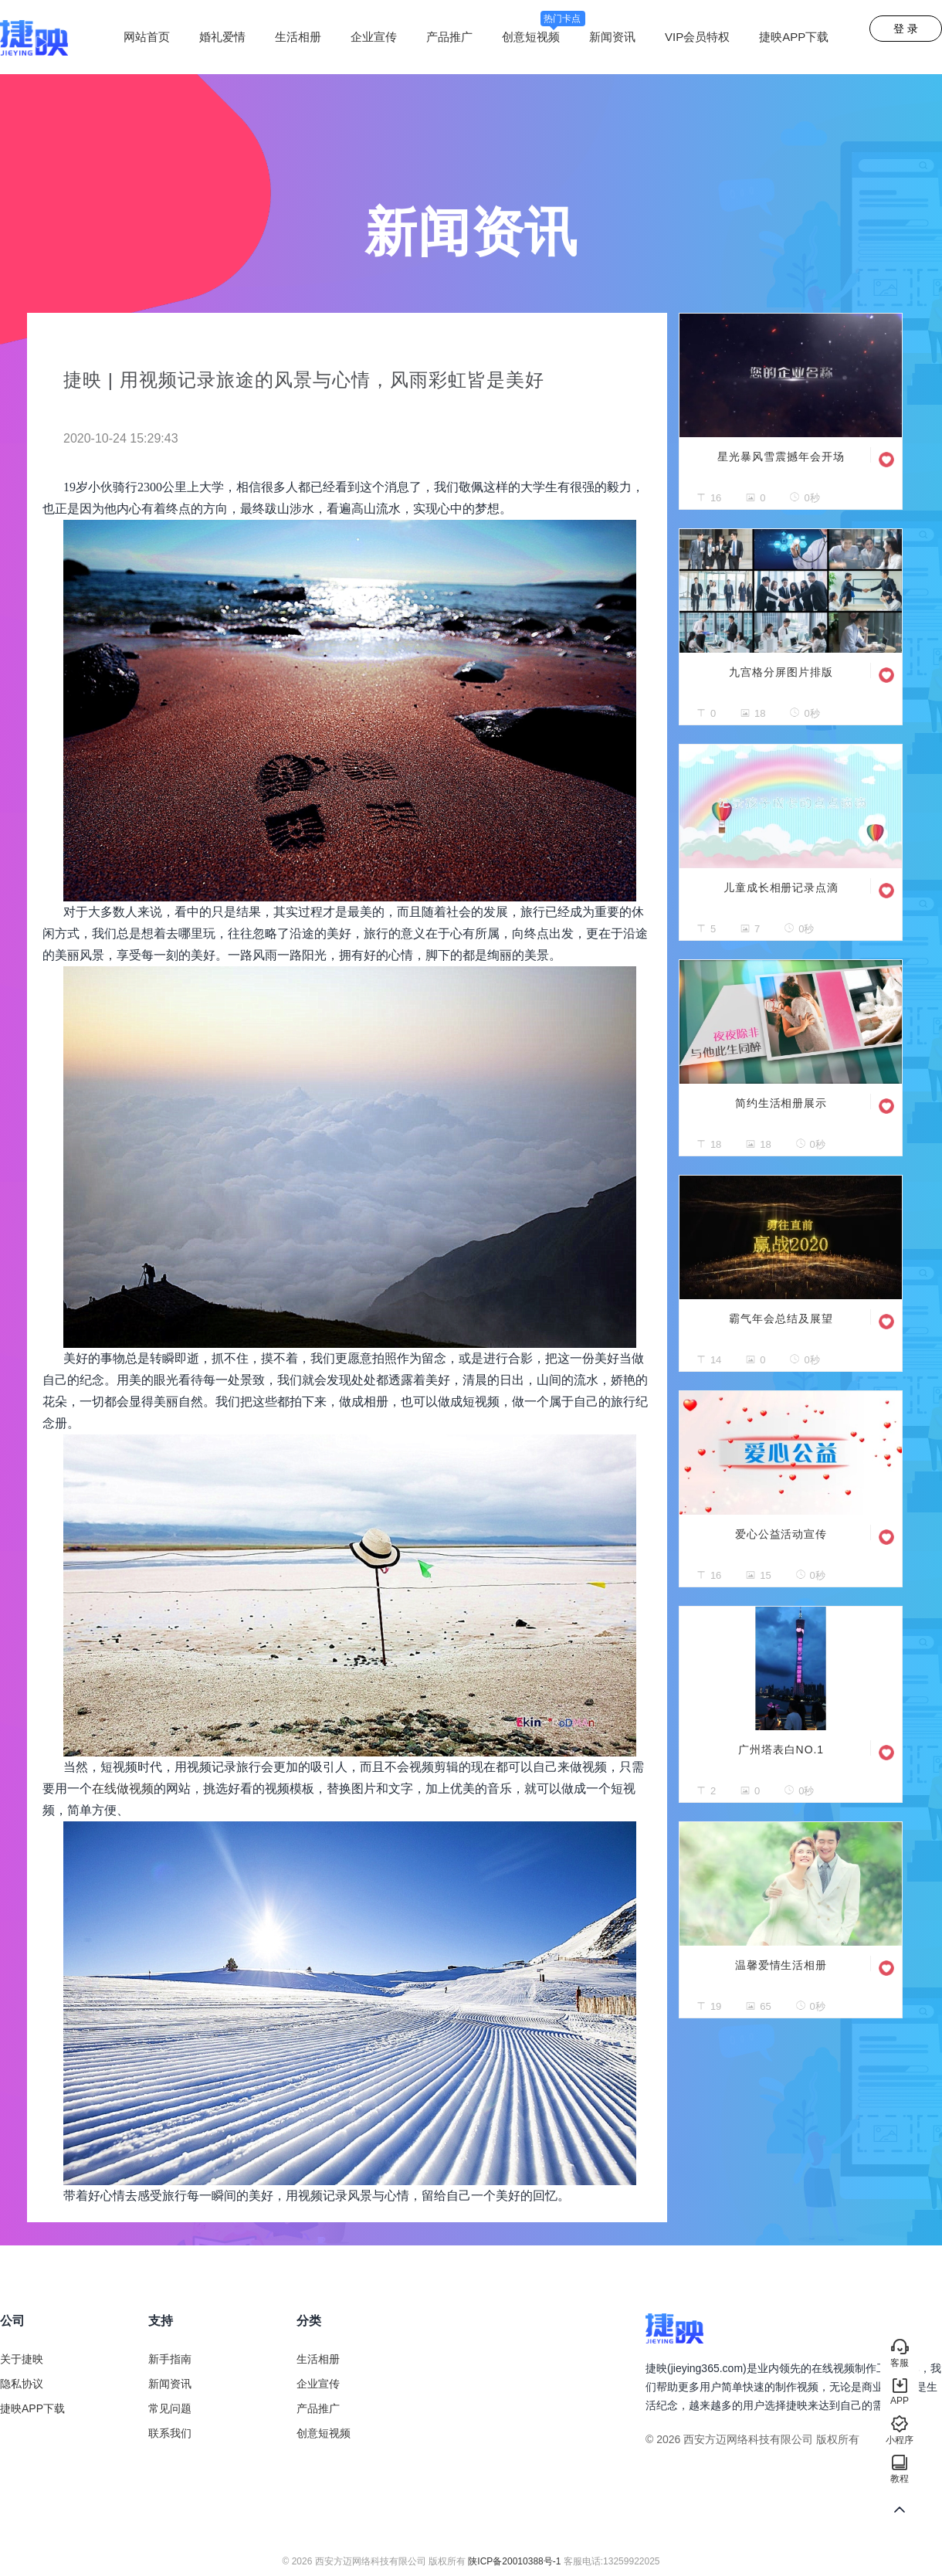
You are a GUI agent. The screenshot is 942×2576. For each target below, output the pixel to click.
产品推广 (449, 36)
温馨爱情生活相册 (781, 1965)
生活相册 (298, 36)
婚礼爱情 (222, 36)
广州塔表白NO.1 (781, 1749)
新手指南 (169, 2359)
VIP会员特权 (697, 36)
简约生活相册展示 (781, 1103)
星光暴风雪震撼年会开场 (780, 456)
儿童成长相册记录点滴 (781, 887)
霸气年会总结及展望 (780, 1318)
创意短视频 (543, 36)
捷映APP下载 (793, 36)
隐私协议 (21, 2383)
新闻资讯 (612, 36)
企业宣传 (374, 36)
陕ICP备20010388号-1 (514, 2561)
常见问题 (169, 2408)
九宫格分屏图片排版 (780, 672)
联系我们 (169, 2433)
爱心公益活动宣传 (781, 1534)
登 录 (905, 28)
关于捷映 (21, 2359)
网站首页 (147, 36)
